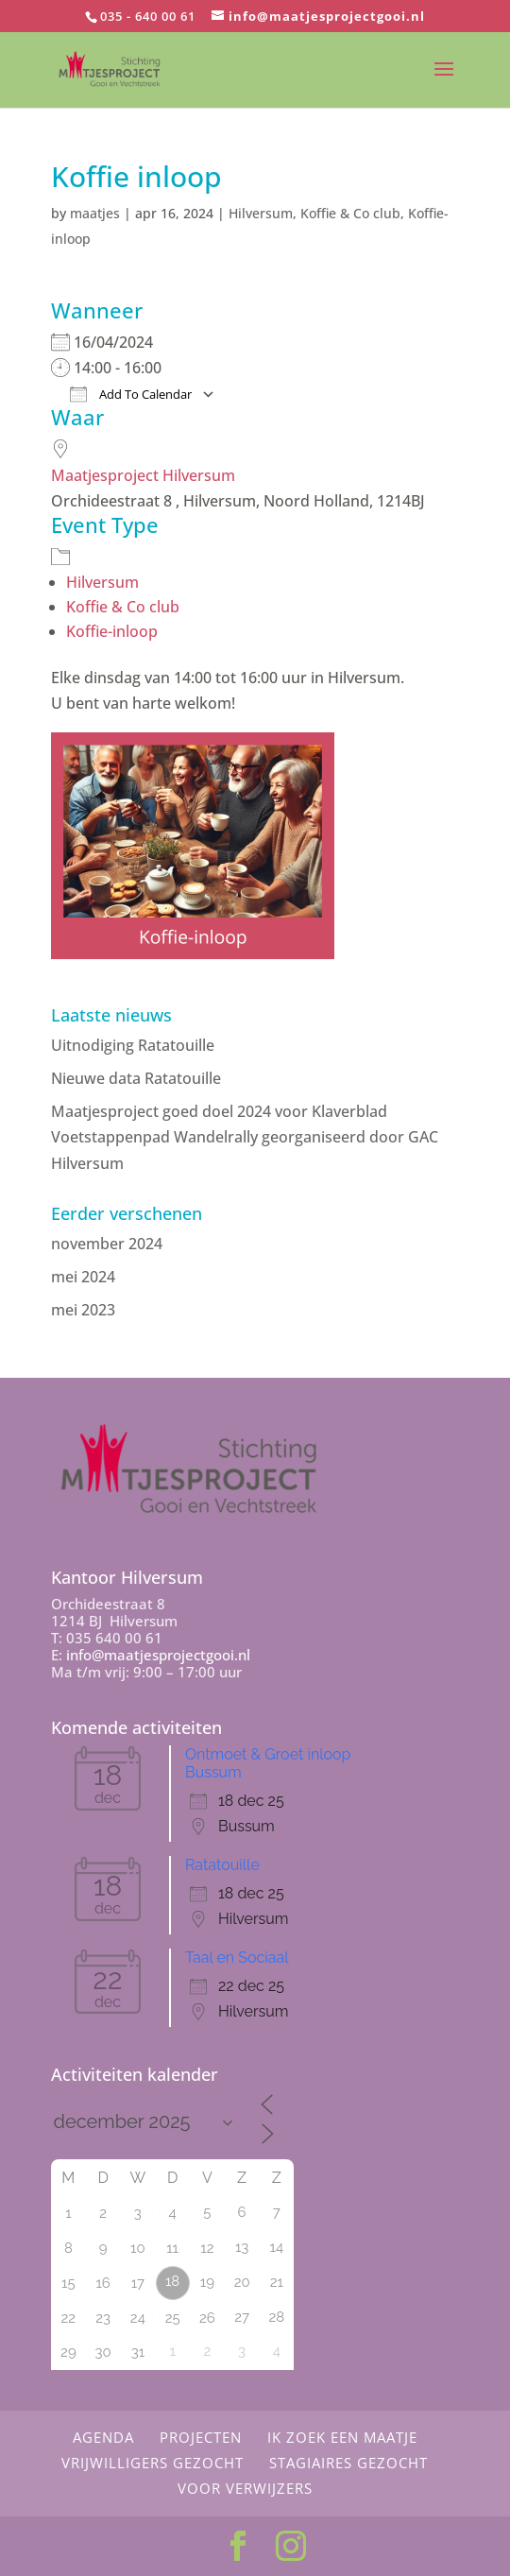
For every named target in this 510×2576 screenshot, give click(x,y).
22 (68, 2318)
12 (206, 2248)
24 (137, 2318)
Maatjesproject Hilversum (143, 475)
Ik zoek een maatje (342, 2437)
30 (103, 2352)
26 (207, 2318)
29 (68, 2352)
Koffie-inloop (112, 631)
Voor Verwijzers (245, 2488)
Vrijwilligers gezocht (152, 2462)
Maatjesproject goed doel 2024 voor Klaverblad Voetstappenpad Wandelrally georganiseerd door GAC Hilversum (244, 1137)
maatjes (95, 213)
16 (102, 2283)
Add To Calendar (131, 394)
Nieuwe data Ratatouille (136, 1078)
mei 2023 (83, 1309)
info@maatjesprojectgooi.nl (158, 1654)
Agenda (103, 2437)
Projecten (201, 2437)
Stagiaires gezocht (348, 2462)
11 (172, 2248)
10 (137, 2248)
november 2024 (106, 1243)
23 (102, 2318)
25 (172, 2318)
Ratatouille (222, 1865)
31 (137, 2352)
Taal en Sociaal (237, 1957)
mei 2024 (83, 1276)
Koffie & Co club (350, 213)
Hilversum (261, 213)
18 (172, 2281)
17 (137, 2283)
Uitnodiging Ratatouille (132, 1045)
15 (68, 2283)
